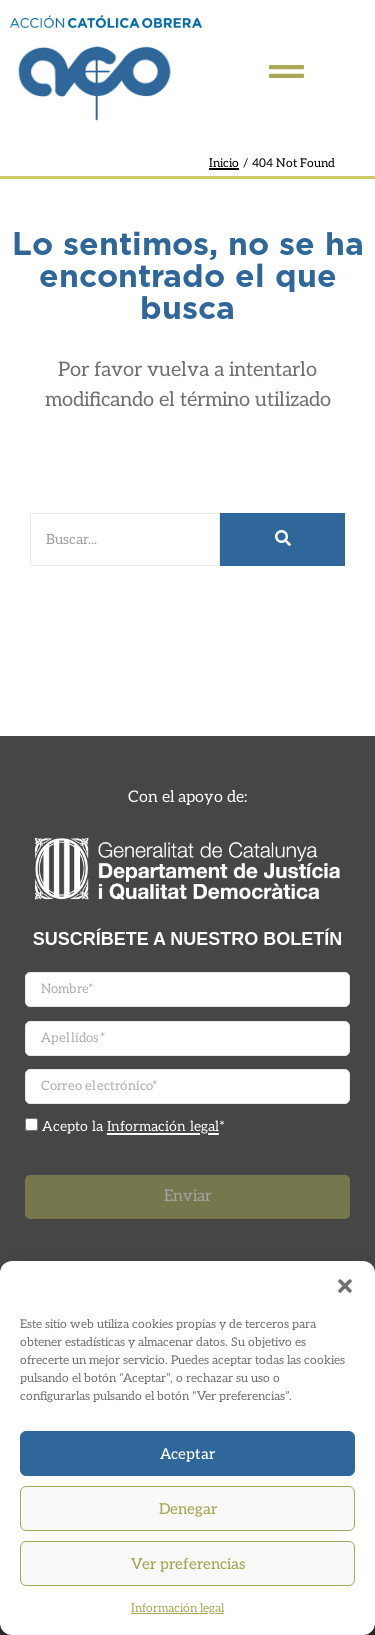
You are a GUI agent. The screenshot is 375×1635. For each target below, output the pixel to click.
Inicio (224, 163)
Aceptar (187, 1454)
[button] (345, 1286)
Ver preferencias (188, 1564)
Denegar (188, 1509)
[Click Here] (286, 75)
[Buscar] (125, 539)
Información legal (177, 1608)
